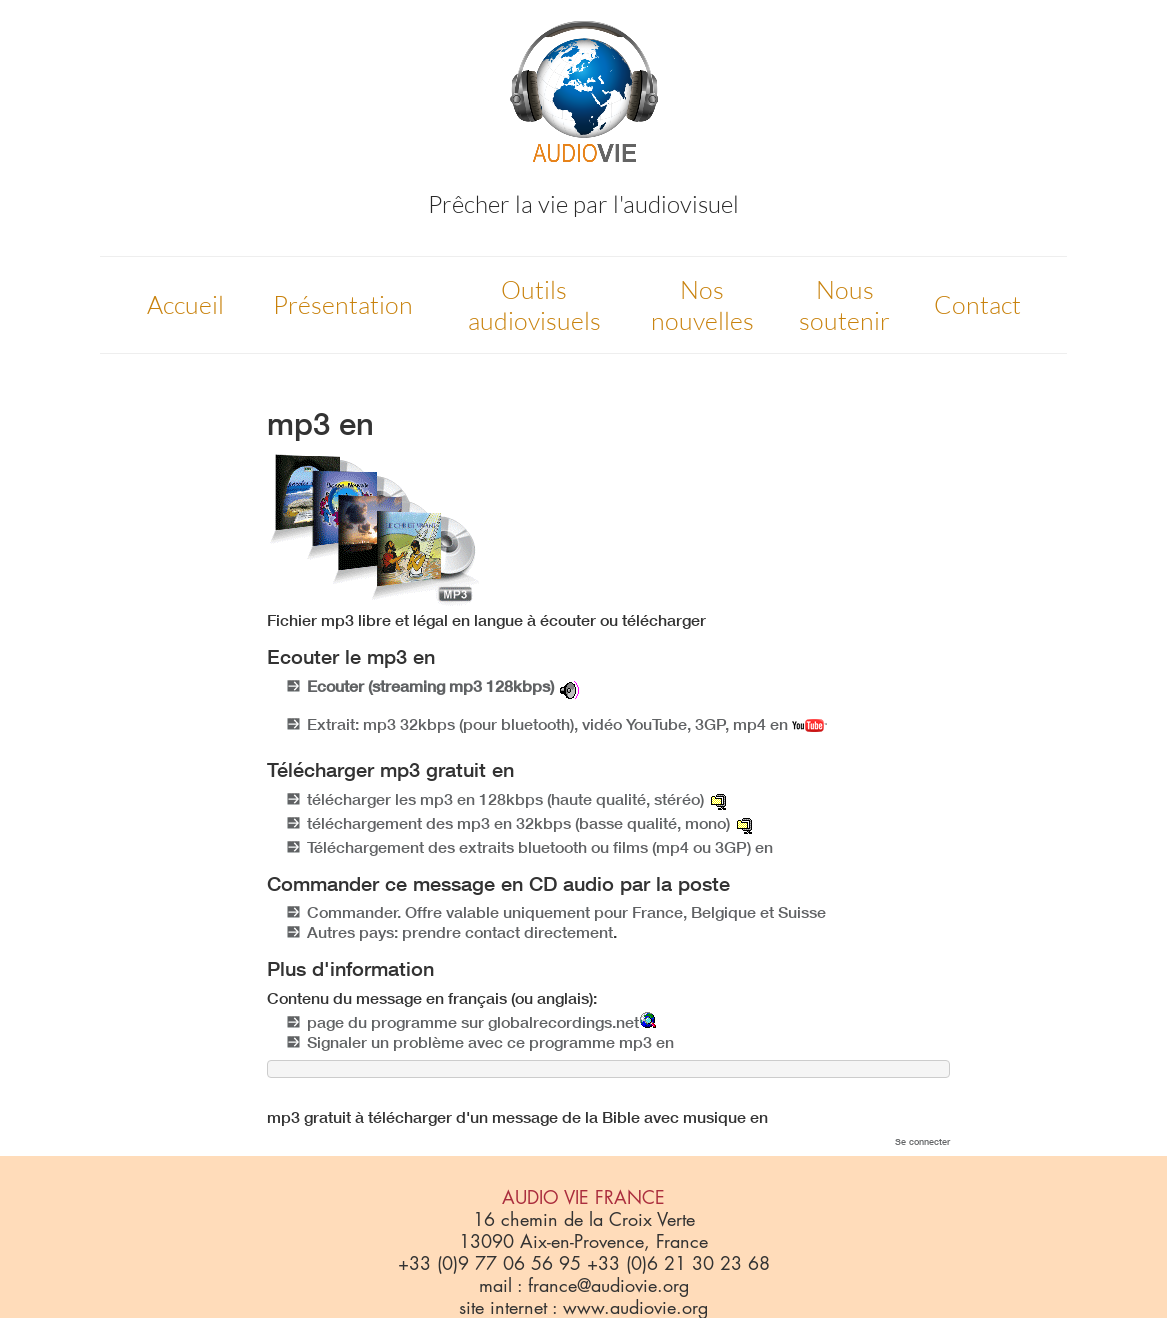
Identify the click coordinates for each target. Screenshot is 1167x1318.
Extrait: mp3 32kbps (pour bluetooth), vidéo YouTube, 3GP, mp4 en (567, 724)
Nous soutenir (844, 305)
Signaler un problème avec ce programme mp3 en (490, 1042)
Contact (977, 304)
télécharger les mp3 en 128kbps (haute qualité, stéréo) (505, 799)
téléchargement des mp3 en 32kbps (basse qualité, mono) (518, 823)
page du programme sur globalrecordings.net (473, 1022)
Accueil (185, 304)
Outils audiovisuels (534, 305)
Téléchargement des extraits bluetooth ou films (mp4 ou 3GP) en (540, 847)
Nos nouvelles (702, 305)
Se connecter (922, 1141)
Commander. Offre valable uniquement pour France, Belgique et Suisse (566, 912)
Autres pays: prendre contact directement (460, 932)
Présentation (343, 304)
